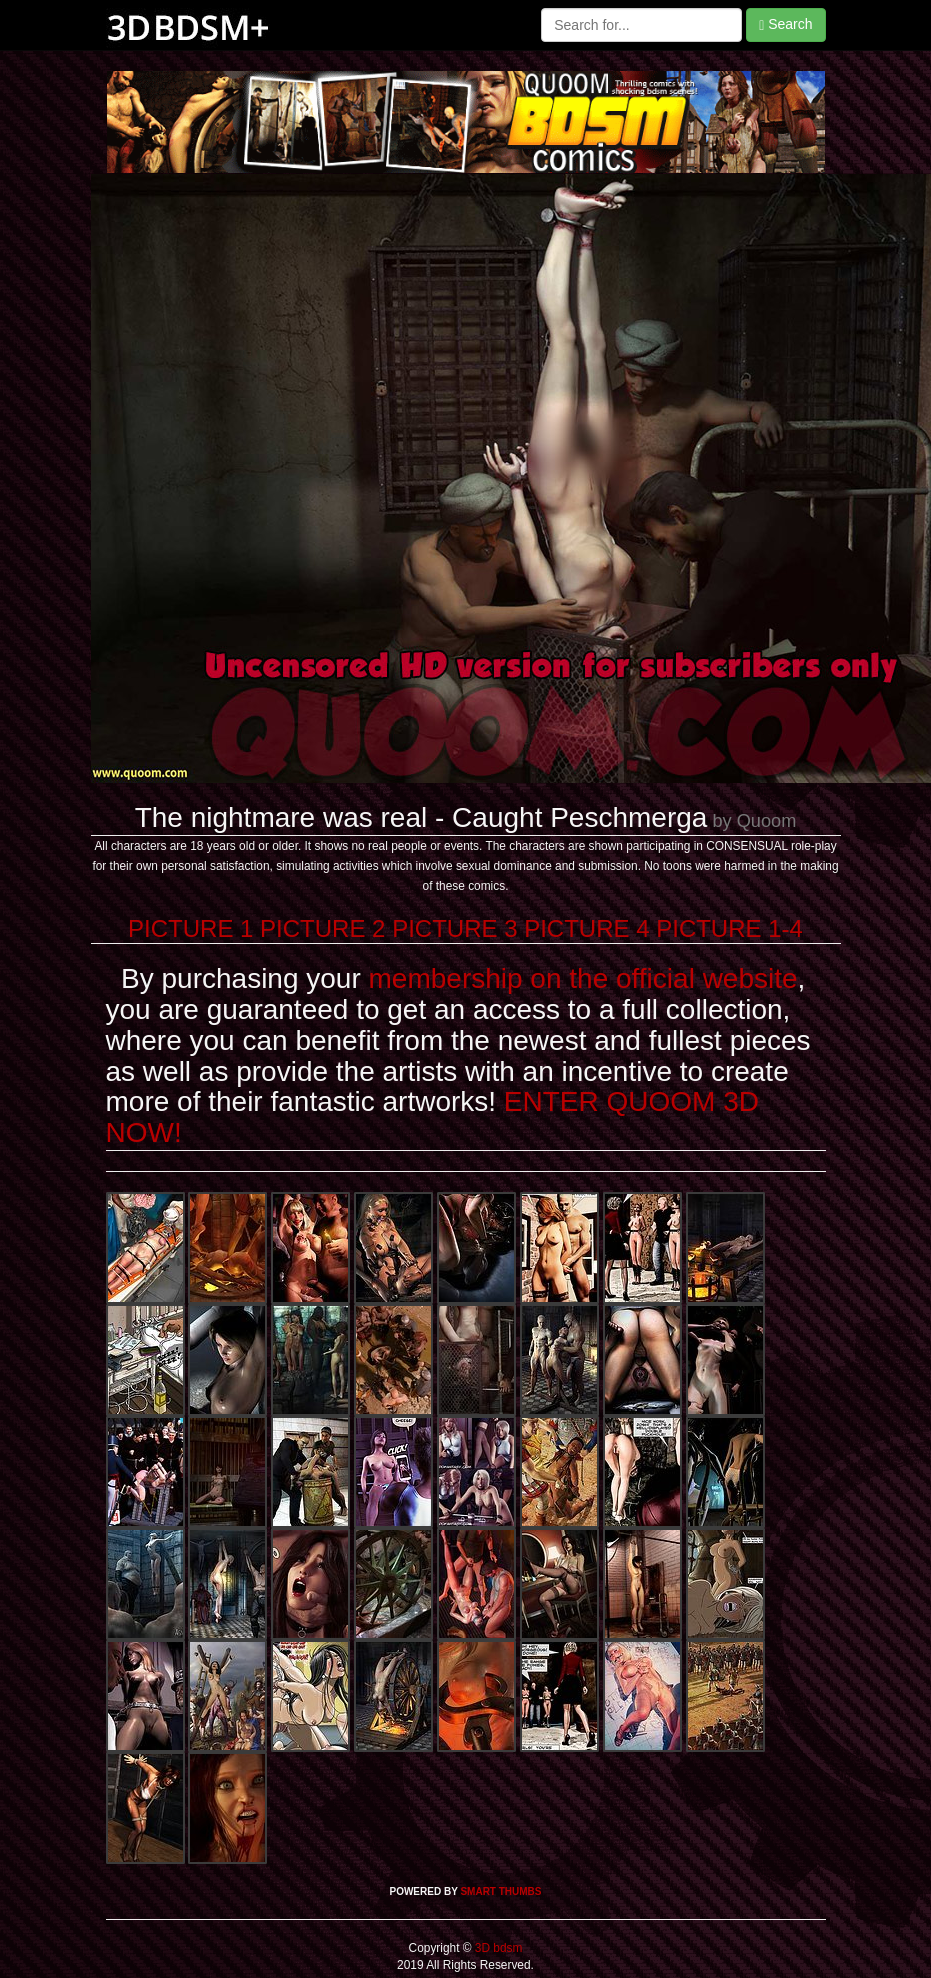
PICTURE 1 (190, 928)
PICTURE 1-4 (729, 928)
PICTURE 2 (322, 928)
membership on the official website (583, 978)
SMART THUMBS (500, 1891)
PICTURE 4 (586, 928)
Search (785, 24)
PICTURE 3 (454, 928)
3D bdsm (497, 1948)
